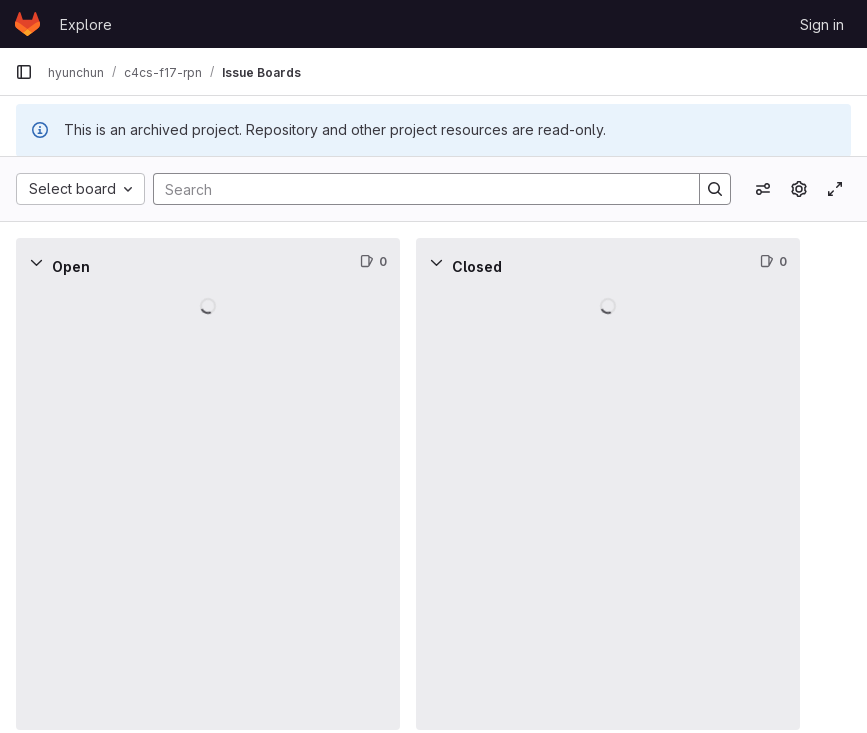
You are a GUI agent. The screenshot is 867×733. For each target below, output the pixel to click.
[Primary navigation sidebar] (24, 72)
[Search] (416, 189)
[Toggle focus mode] (835, 189)
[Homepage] (27, 24)
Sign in (822, 24)
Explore (86, 24)
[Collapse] (36, 262)
